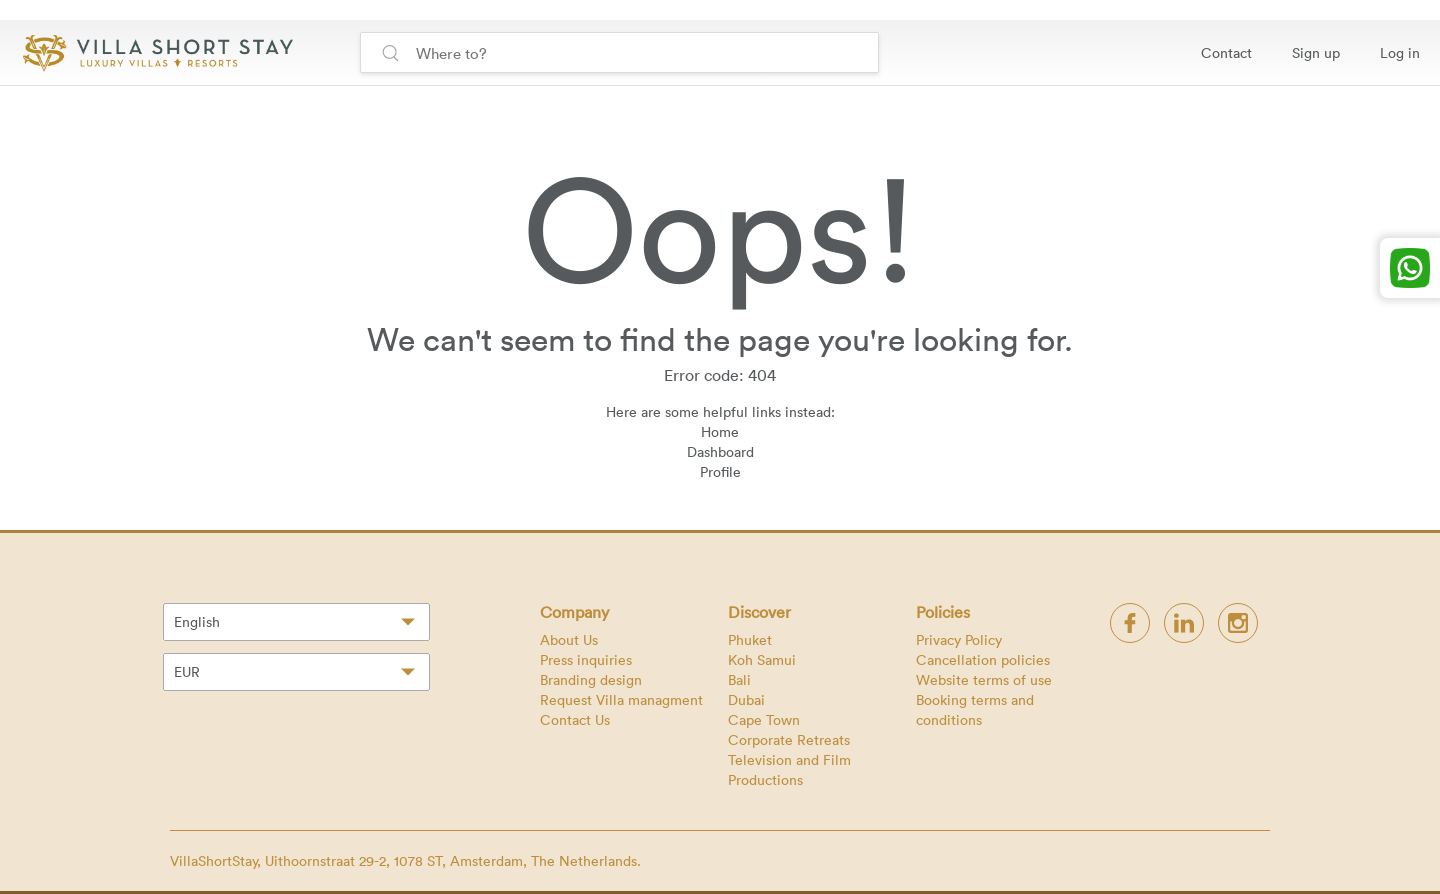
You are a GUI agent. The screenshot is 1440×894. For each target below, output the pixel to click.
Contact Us (575, 719)
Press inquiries (586, 659)
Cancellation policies (983, 659)
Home (720, 431)
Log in (1400, 52)
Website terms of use (984, 679)
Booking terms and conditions (975, 709)
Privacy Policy (959, 639)
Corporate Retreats (789, 739)
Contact (1226, 52)
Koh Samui (762, 659)
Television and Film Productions (789, 769)
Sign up (1316, 52)
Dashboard (720, 451)
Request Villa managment (621, 699)
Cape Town (764, 719)
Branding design (591, 679)
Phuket (750, 639)
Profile (720, 471)
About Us (569, 639)
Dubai (746, 699)
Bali (739, 679)
